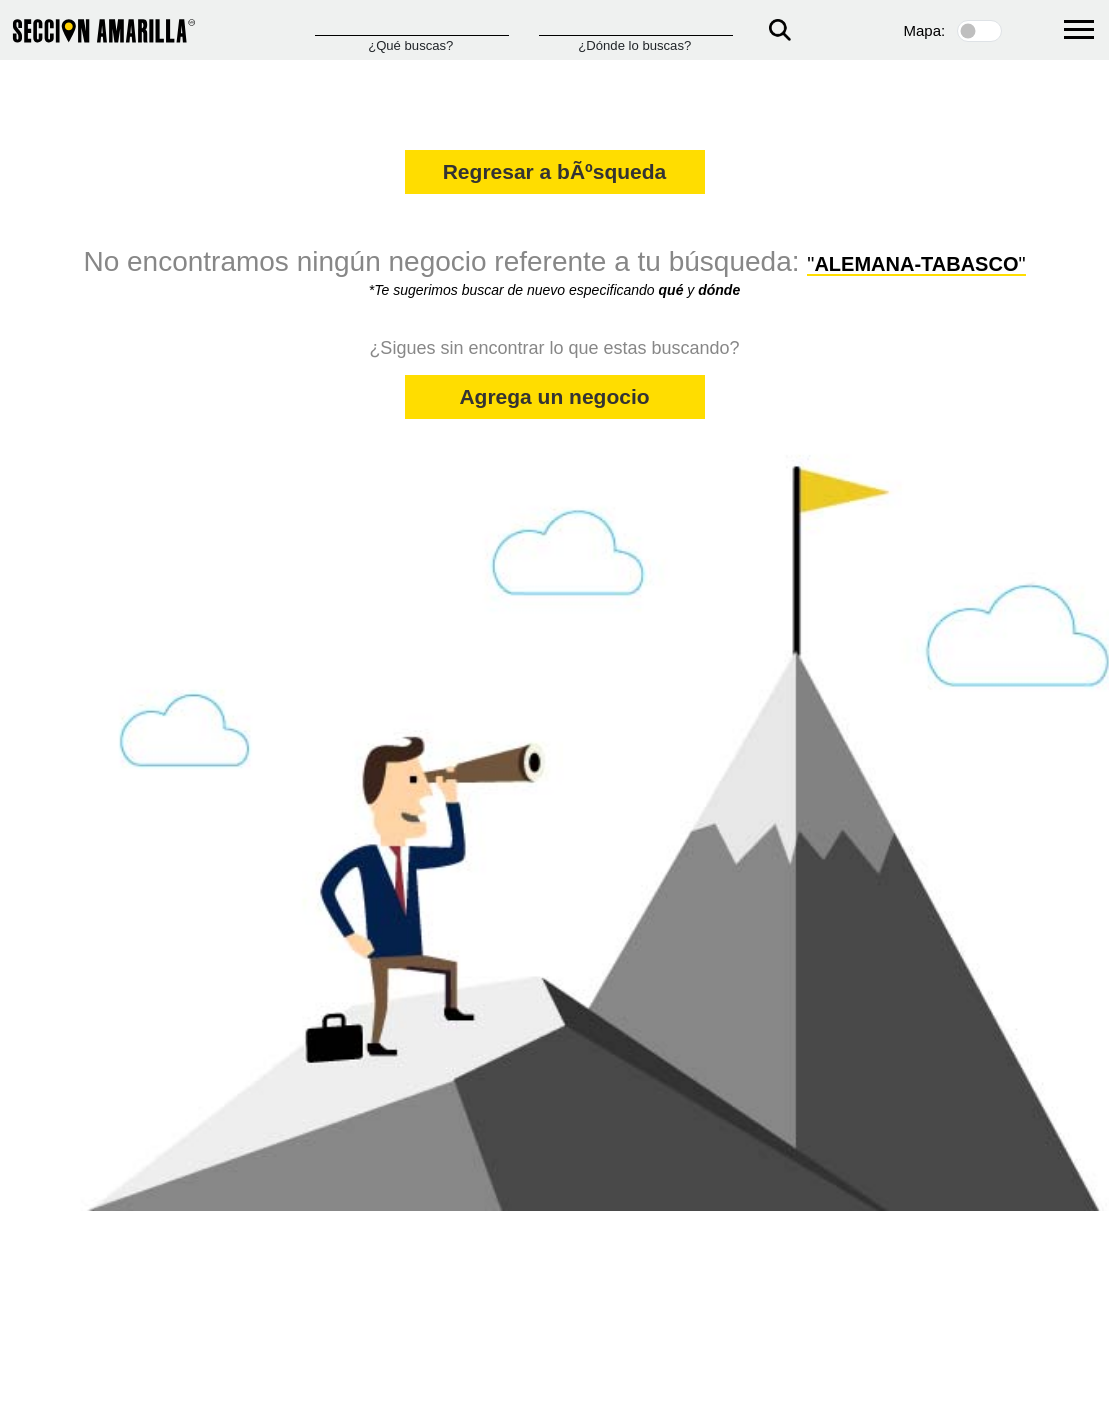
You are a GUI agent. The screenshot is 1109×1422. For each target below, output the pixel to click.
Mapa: (925, 30)
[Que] (412, 26)
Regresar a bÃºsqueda (555, 171)
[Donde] (636, 26)
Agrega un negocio (554, 396)
